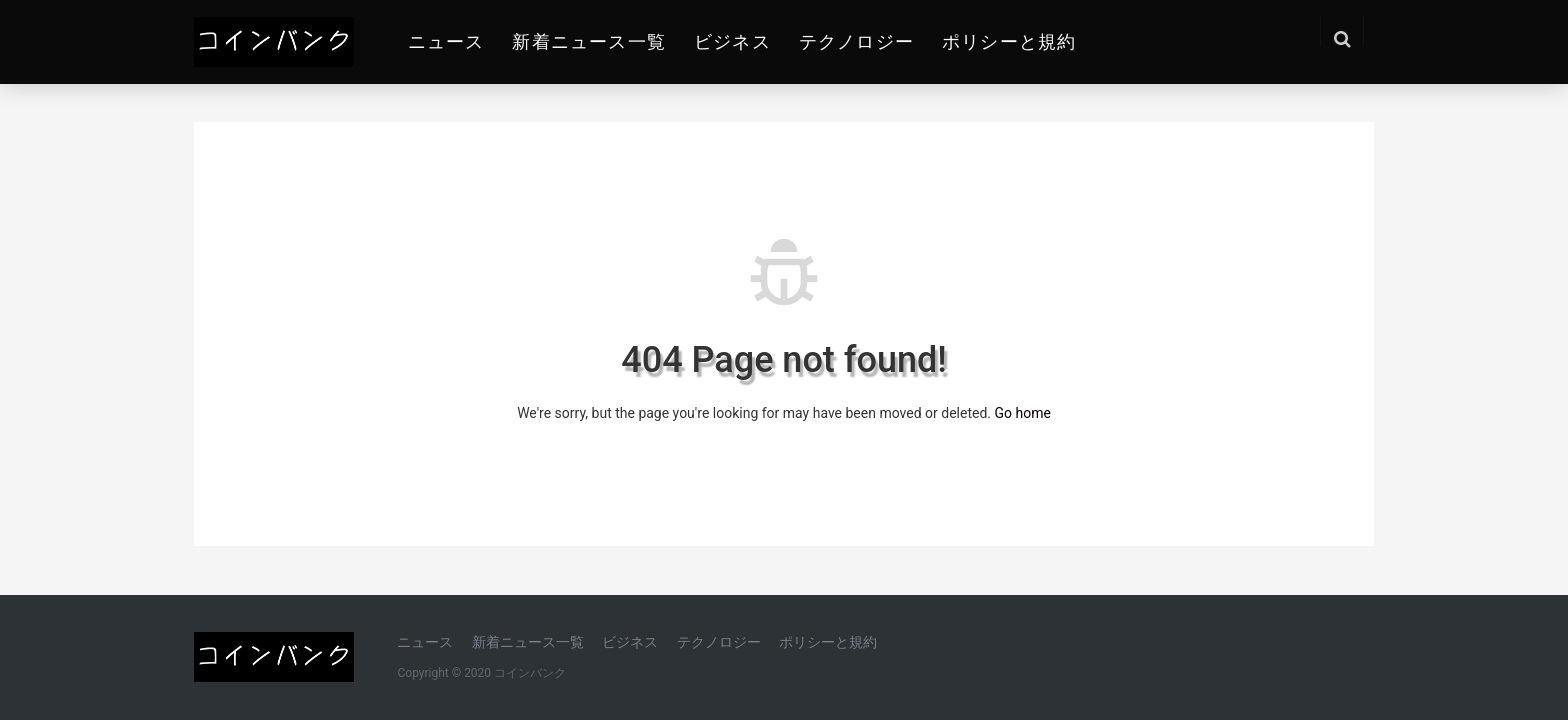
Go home (1022, 413)
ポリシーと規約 (1009, 41)
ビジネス (732, 41)
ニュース (446, 41)
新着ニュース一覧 (589, 41)
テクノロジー (856, 41)
